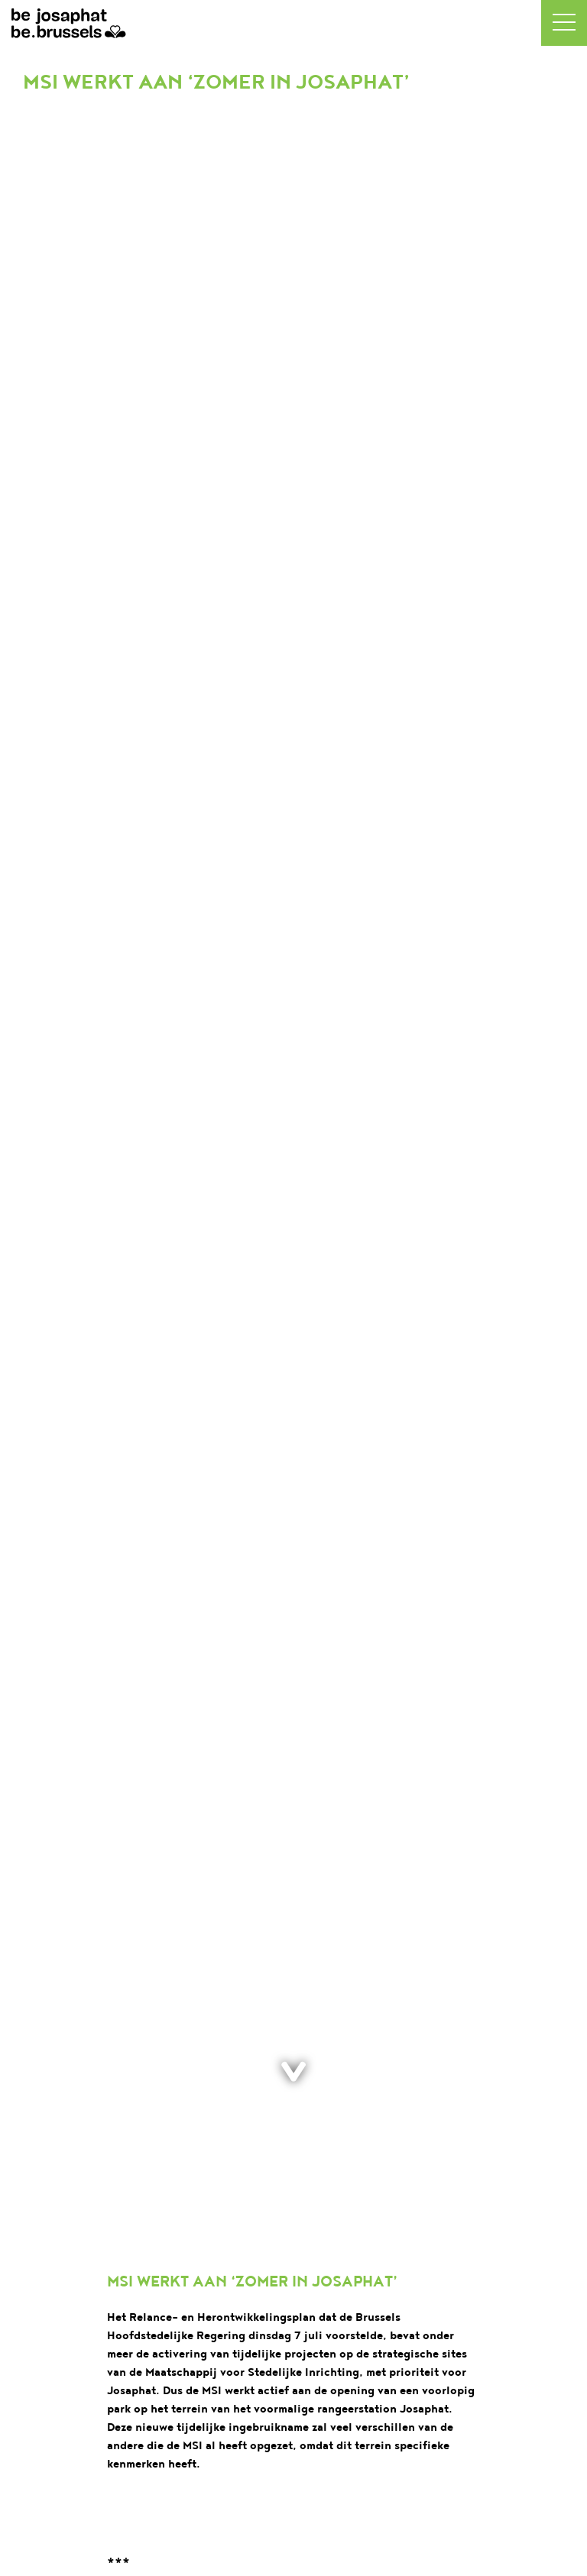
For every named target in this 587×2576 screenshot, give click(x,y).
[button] (564, 23)
